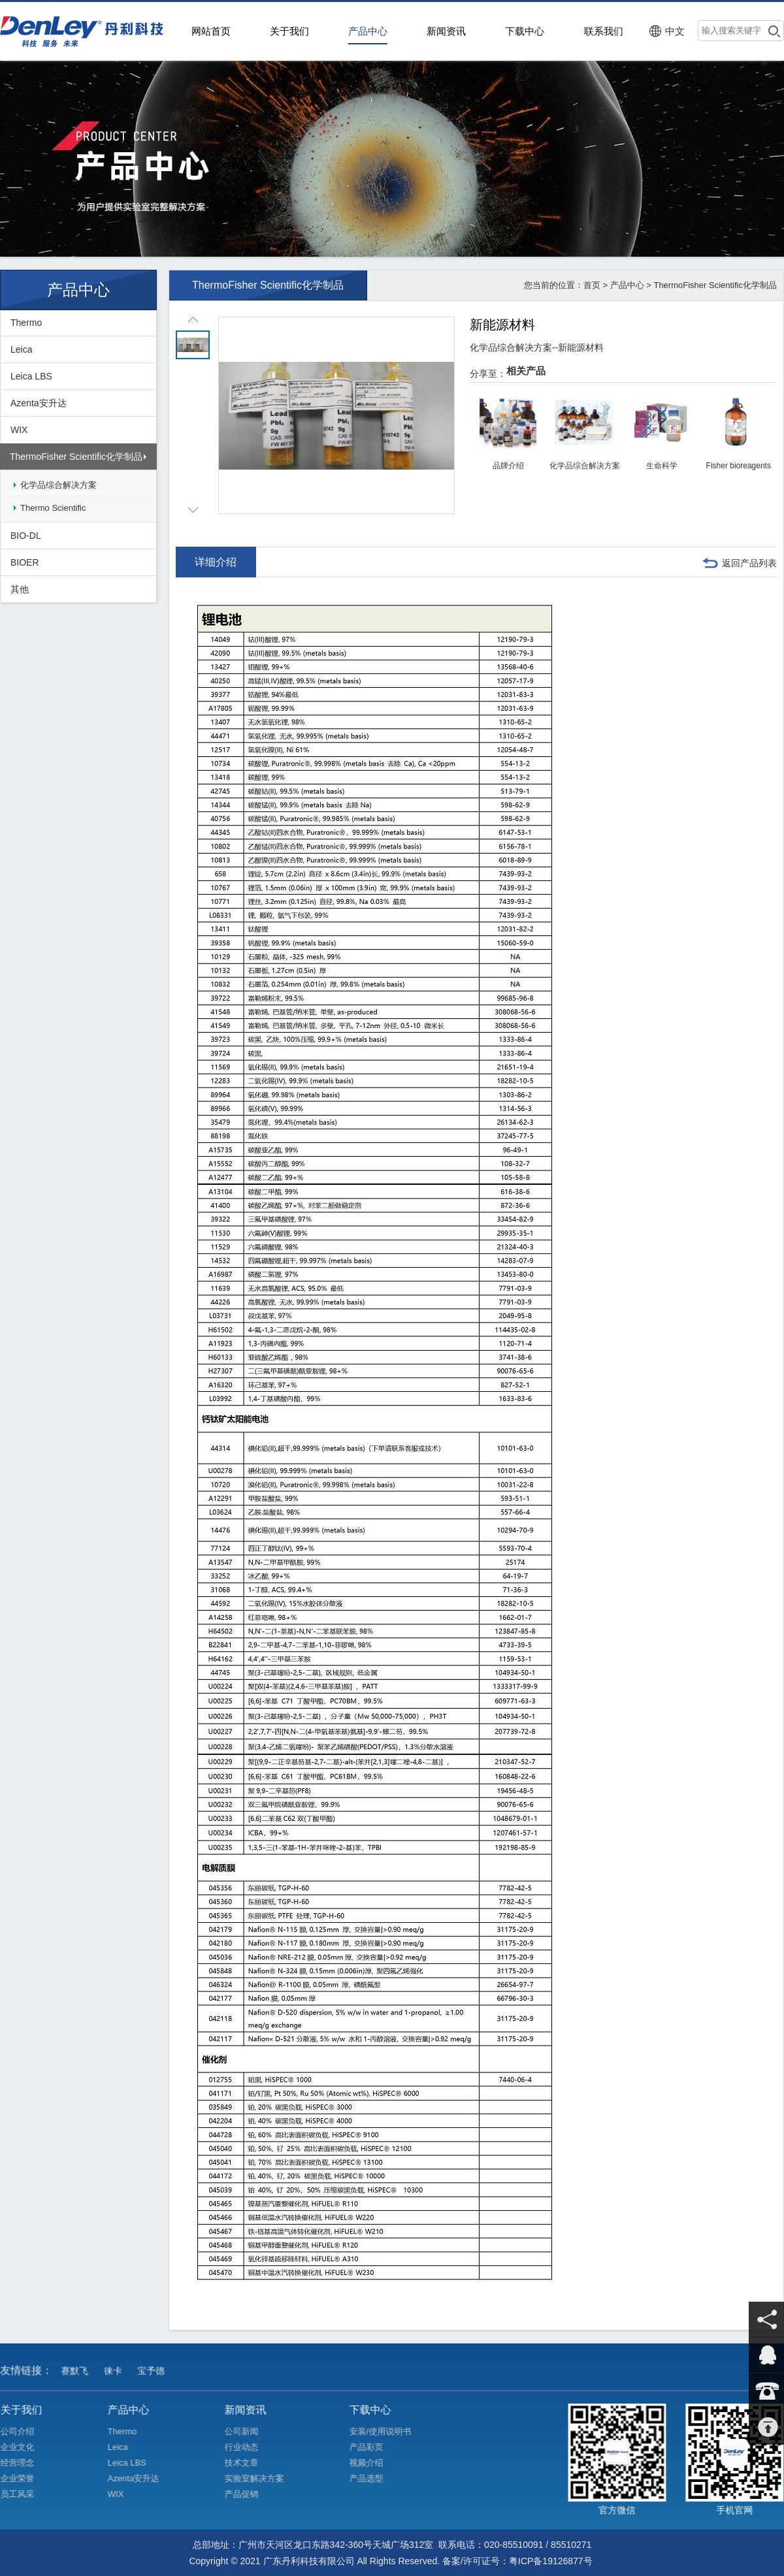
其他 (19, 589)
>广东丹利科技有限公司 (85, 31)
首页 (591, 285)
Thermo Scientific (53, 508)
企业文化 (26, 2447)
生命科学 (662, 465)
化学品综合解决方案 (58, 485)
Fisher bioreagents (738, 465)
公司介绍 (26, 2432)
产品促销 (251, 2493)
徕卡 (117, 2380)
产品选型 (376, 2478)
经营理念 (26, 2463)
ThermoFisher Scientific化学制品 (76, 456)
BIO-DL (25, 535)
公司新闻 (251, 2432)
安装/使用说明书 (389, 2431)
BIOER (24, 562)
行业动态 (251, 2447)
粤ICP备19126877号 (551, 2561)
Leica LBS (31, 376)
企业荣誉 (26, 2478)
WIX (18, 430)
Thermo (26, 322)
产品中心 (627, 285)
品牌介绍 (508, 465)
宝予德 (154, 2380)
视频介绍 (376, 2463)
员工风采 (26, 2493)
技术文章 (251, 2463)
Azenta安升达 (38, 403)
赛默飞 (79, 2380)
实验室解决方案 (264, 2478)
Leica (21, 349)
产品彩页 (376, 2447)
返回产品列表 (749, 563)
